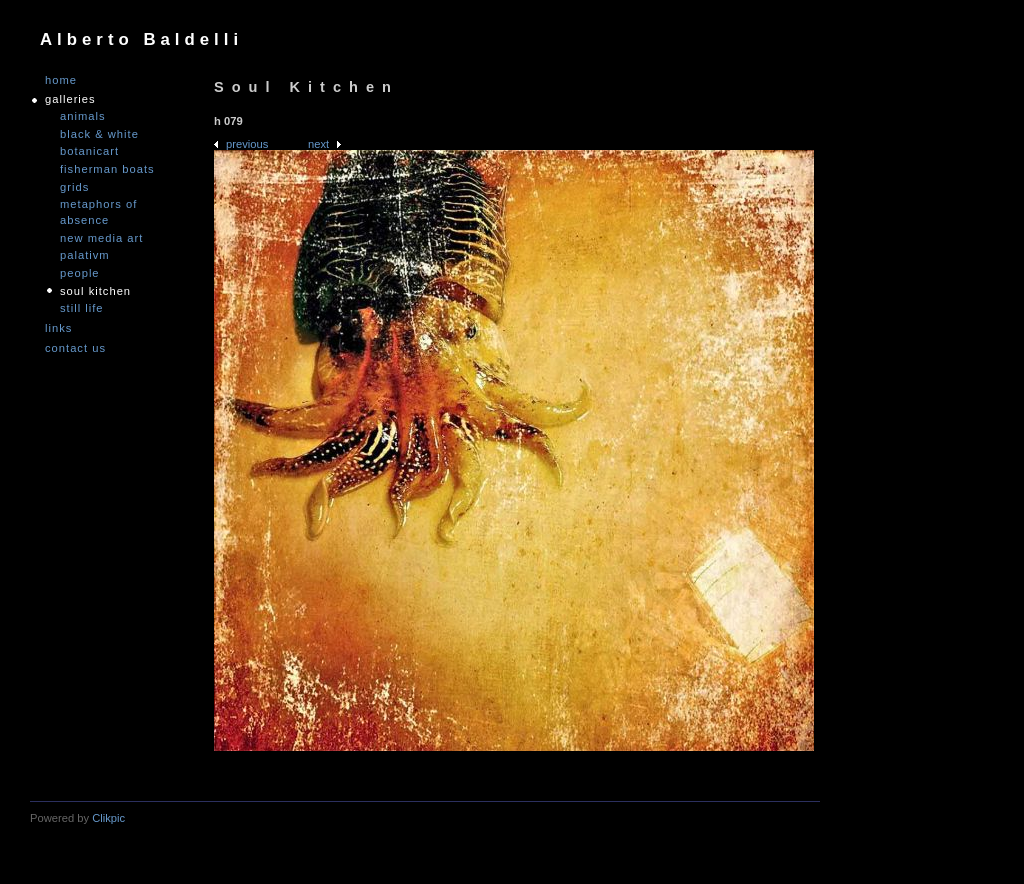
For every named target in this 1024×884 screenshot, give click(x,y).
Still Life (82, 308)
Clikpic (108, 818)
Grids (74, 187)
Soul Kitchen (95, 291)
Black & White (99, 134)
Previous (247, 144)
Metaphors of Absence (98, 212)
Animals (83, 116)
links (58, 328)
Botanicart (89, 151)
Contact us (75, 348)
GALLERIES (70, 99)
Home (61, 80)
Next (318, 144)
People (80, 273)
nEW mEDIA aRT (101, 238)
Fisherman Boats (107, 169)
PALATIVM (85, 255)
